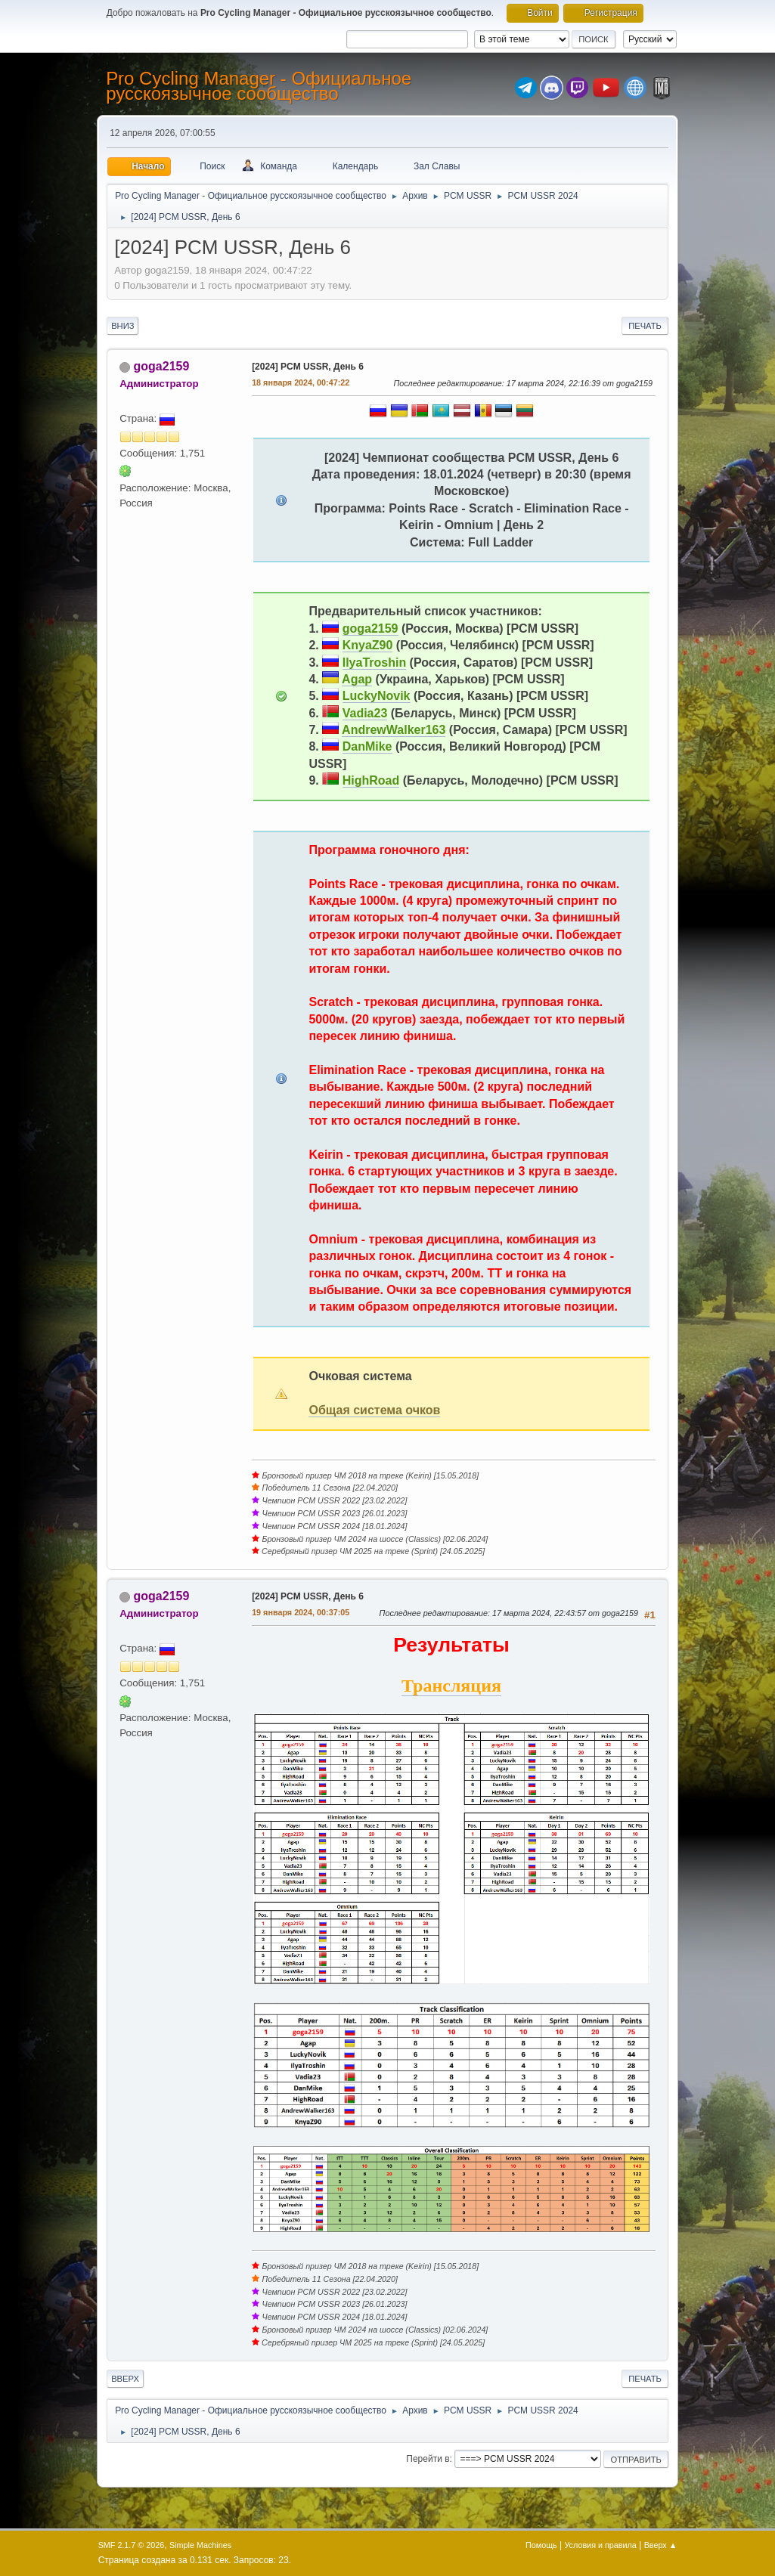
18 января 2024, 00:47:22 (300, 382)
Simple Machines (200, 2545)
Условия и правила (600, 2545)
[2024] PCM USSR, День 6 (308, 366)
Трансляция (451, 1685)
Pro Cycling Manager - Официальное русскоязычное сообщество (258, 86)
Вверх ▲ (660, 2545)
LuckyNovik (377, 695)
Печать (645, 325)
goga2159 (162, 366)
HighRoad (371, 780)
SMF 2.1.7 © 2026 (131, 2545)
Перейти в (427, 2459)
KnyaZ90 (368, 645)
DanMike (367, 746)
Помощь (541, 2545)
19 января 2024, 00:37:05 (300, 1612)
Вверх (125, 2378)
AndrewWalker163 (393, 729)
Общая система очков (374, 1410)
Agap (357, 679)
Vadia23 (365, 713)
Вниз (122, 325)
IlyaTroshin (374, 662)
